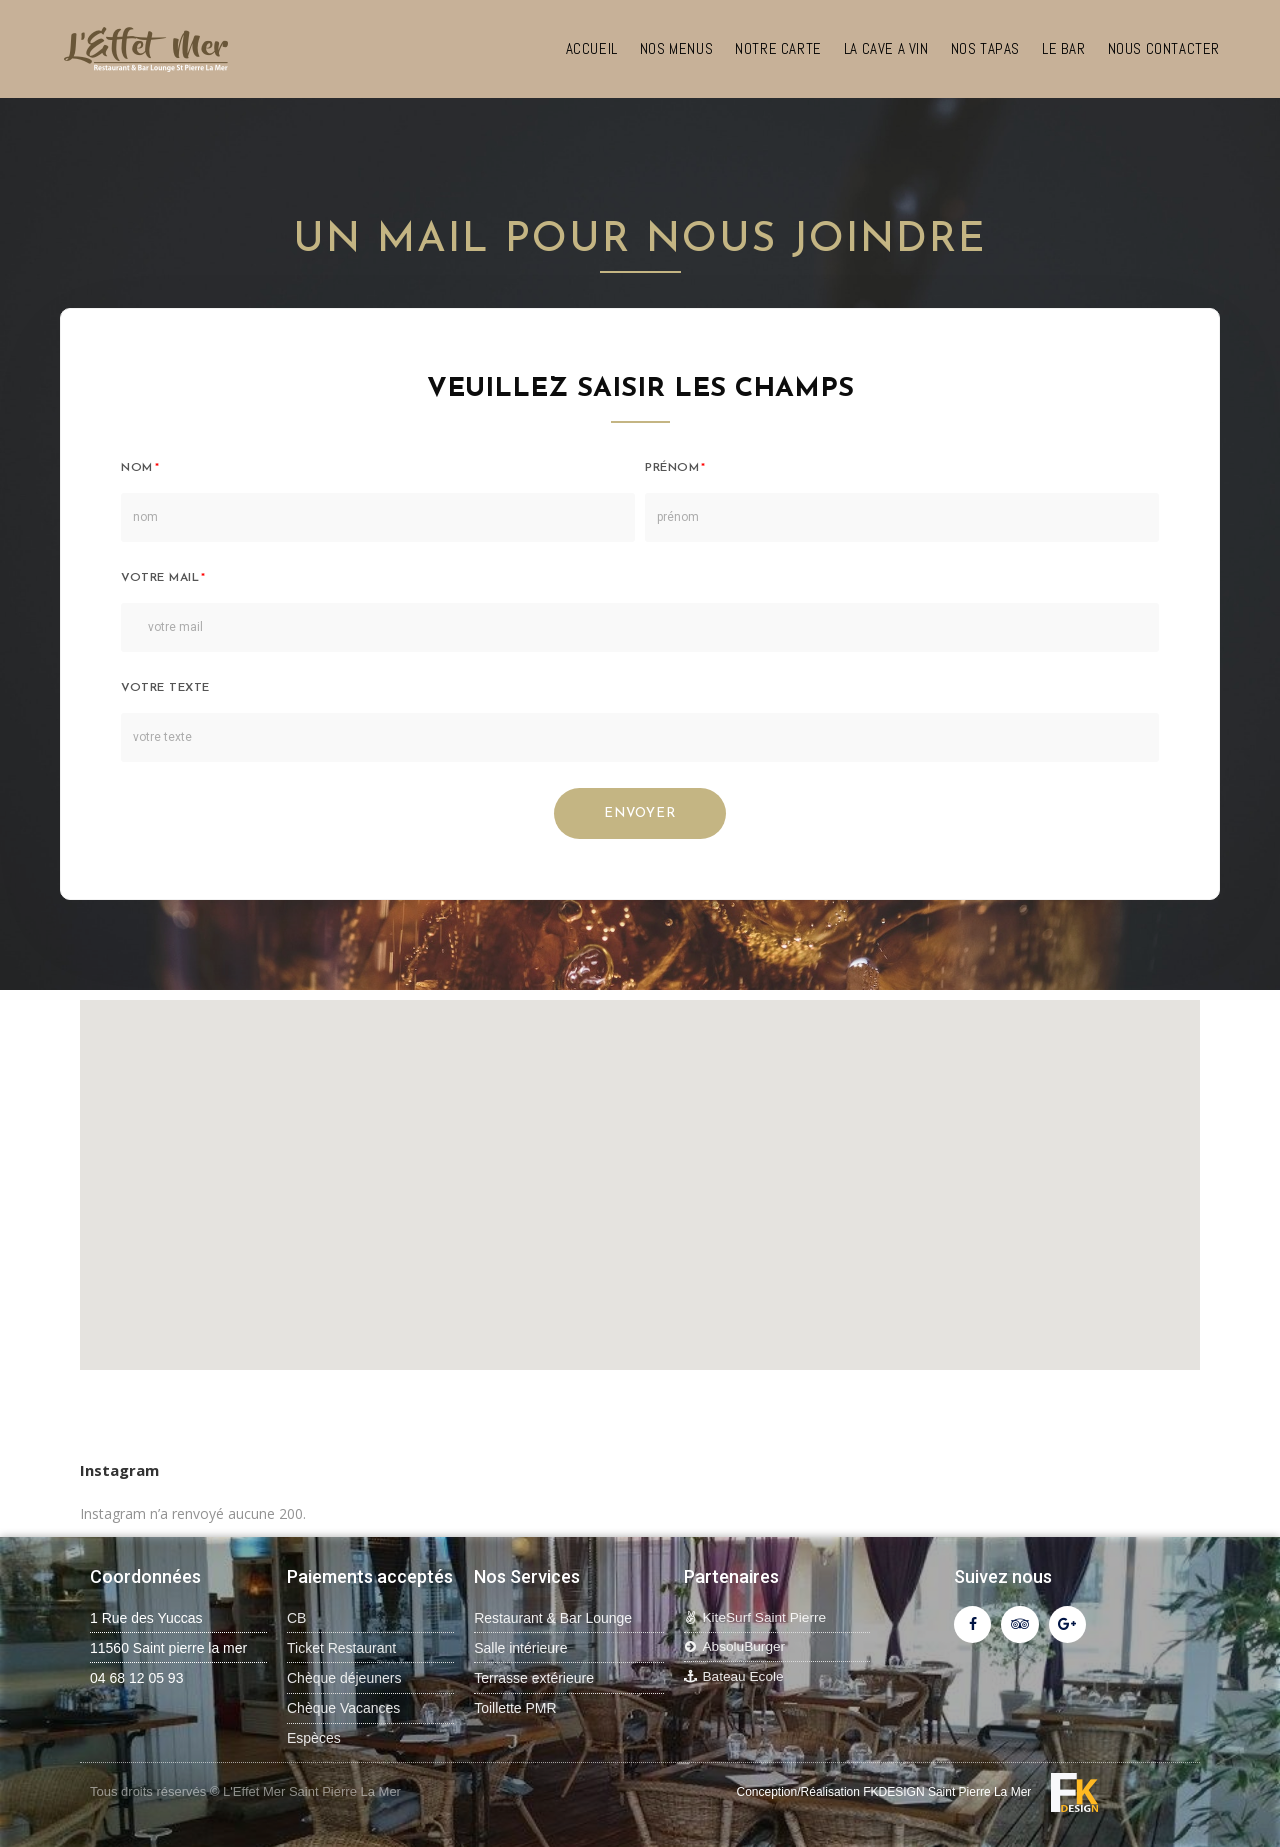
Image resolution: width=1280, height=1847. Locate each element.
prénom (672, 468)
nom (137, 468)
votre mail (160, 578)
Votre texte (165, 688)
